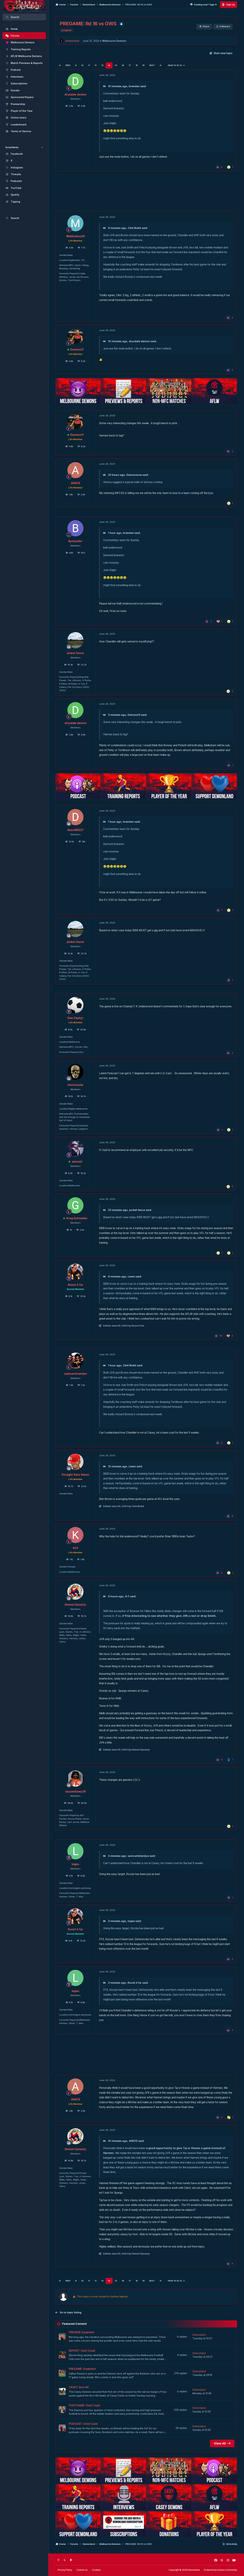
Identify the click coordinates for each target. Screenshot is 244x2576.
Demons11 (76, 349)
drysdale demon (75, 94)
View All (222, 2443)
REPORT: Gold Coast (82, 2350)
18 (137, 65)
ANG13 (75, 483)
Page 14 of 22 (176, 65)
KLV (75, 1548)
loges (75, 1864)
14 (109, 65)
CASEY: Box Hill (79, 2387)
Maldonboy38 (75, 236)
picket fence (75, 653)
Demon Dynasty (75, 1604)
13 (102, 65)
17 (130, 65)
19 (143, 65)
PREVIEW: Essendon (81, 2332)
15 (116, 65)
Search (12, 17)
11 (89, 65)
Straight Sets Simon (75, 1474)
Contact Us (82, 2570)
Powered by (220, 2570)
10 (82, 65)
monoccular (75, 1085)
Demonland (72, 40)
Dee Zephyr (75, 1018)
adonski (77, 1161)
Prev (67, 65)
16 (123, 65)
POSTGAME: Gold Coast (84, 2405)
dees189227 (75, 830)
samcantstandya (75, 1373)
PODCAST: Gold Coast (83, 2423)
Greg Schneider (77, 1218)
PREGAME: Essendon (82, 2369)
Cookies (96, 2570)
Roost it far (75, 1284)
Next (152, 65)
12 (96, 65)
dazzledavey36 (75, 1791)
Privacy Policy (65, 2570)
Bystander (75, 541)
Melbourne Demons (114, 40)
